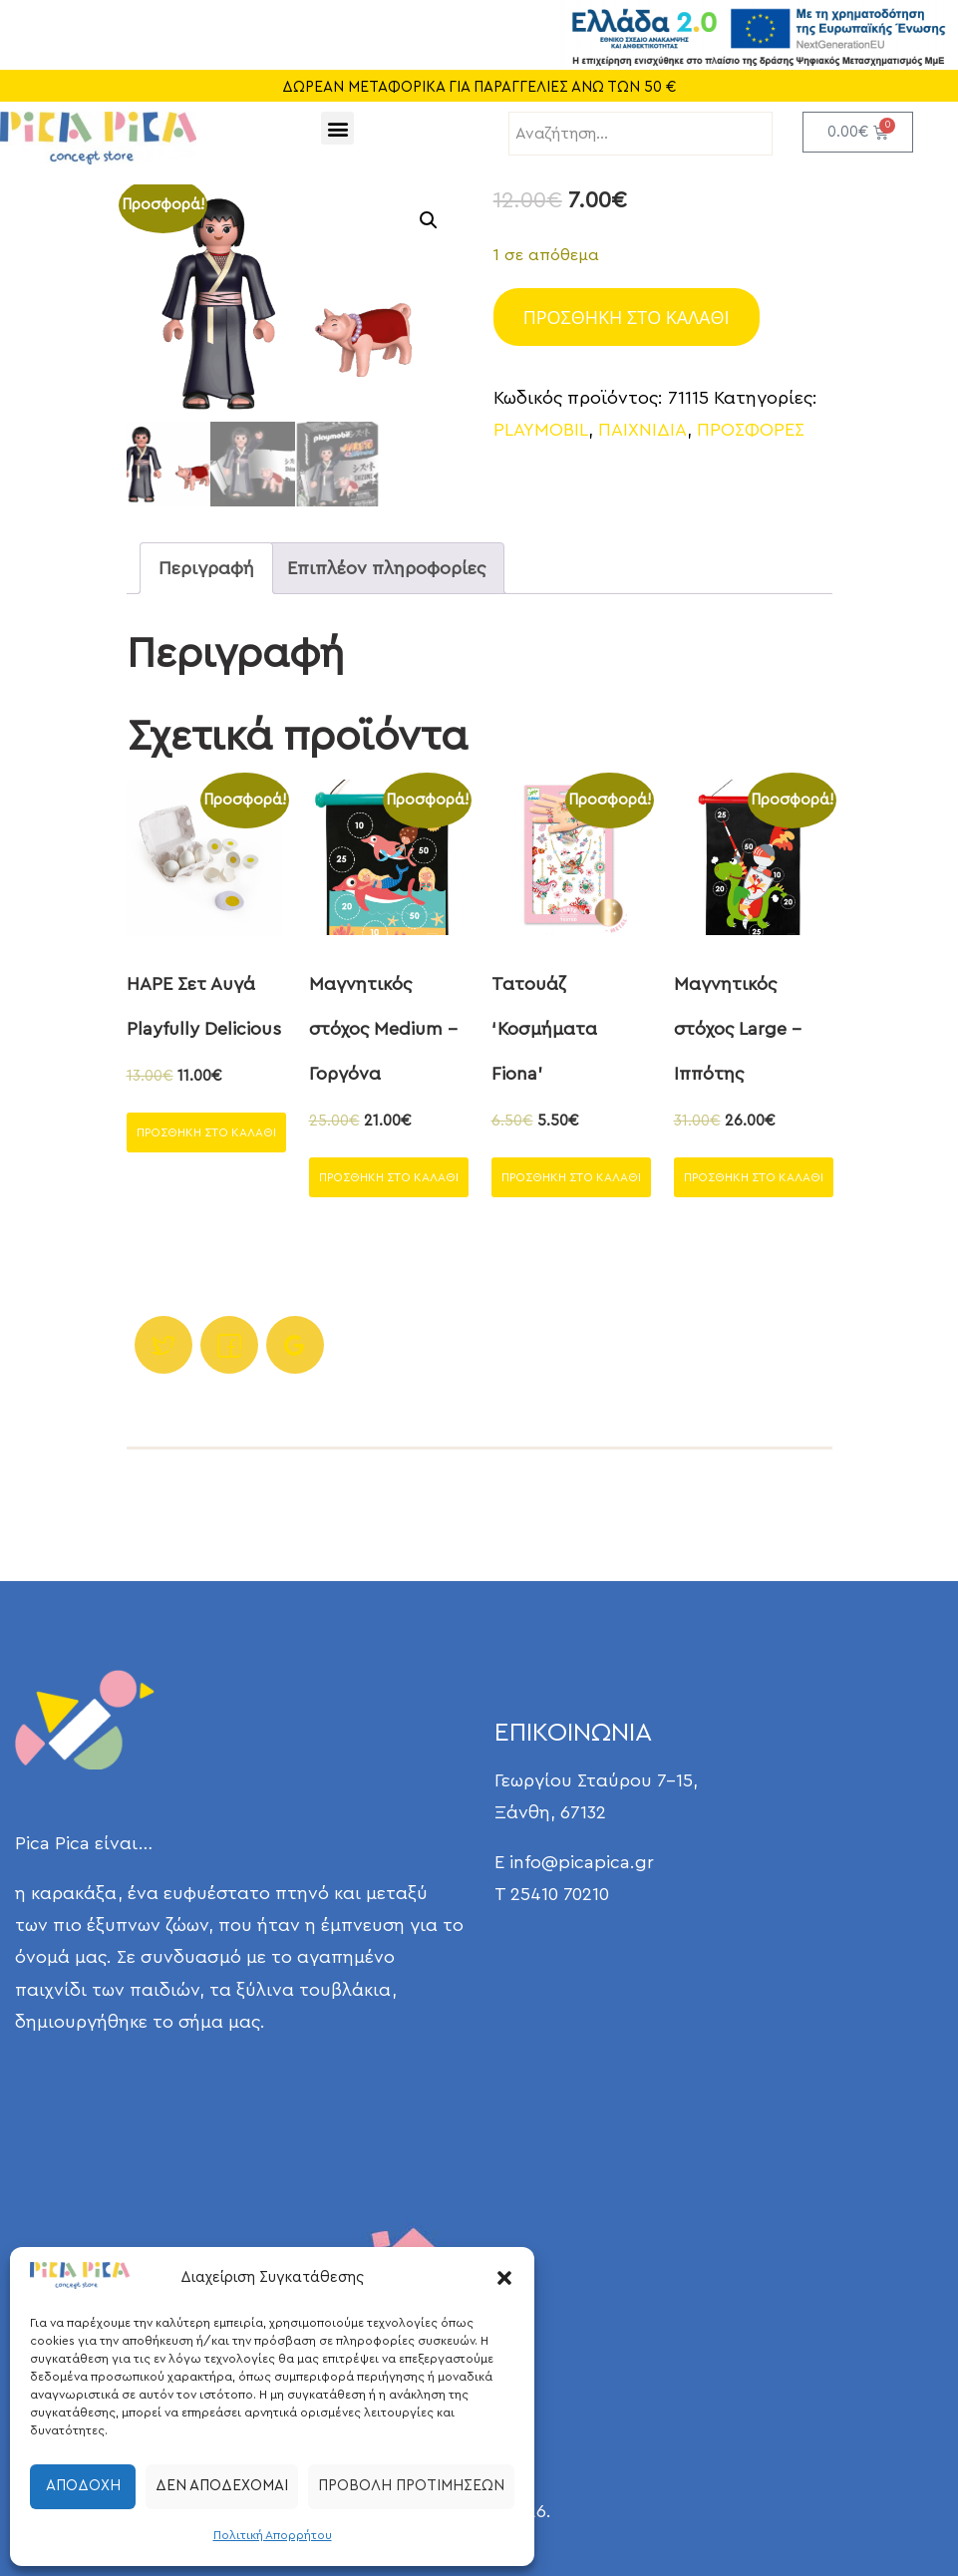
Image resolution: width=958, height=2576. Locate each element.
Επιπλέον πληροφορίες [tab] (386, 568)
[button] (504, 2278)
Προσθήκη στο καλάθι (626, 317)
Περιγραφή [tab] (206, 568)
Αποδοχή (83, 2485)
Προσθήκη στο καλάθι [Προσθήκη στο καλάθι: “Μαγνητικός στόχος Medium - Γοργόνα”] (389, 1177)
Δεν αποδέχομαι (222, 2485)
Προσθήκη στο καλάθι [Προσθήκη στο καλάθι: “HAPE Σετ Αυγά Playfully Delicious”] (206, 1132)
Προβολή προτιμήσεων (411, 2485)
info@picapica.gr (581, 1862)
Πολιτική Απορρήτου (272, 2535)
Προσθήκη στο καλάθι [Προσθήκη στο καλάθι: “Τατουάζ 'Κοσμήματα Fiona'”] (571, 1177)
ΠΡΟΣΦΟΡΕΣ (750, 430)
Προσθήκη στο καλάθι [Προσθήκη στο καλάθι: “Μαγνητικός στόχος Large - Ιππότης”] (753, 1177)
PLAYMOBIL (540, 430)
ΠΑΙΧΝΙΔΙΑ (642, 430)
